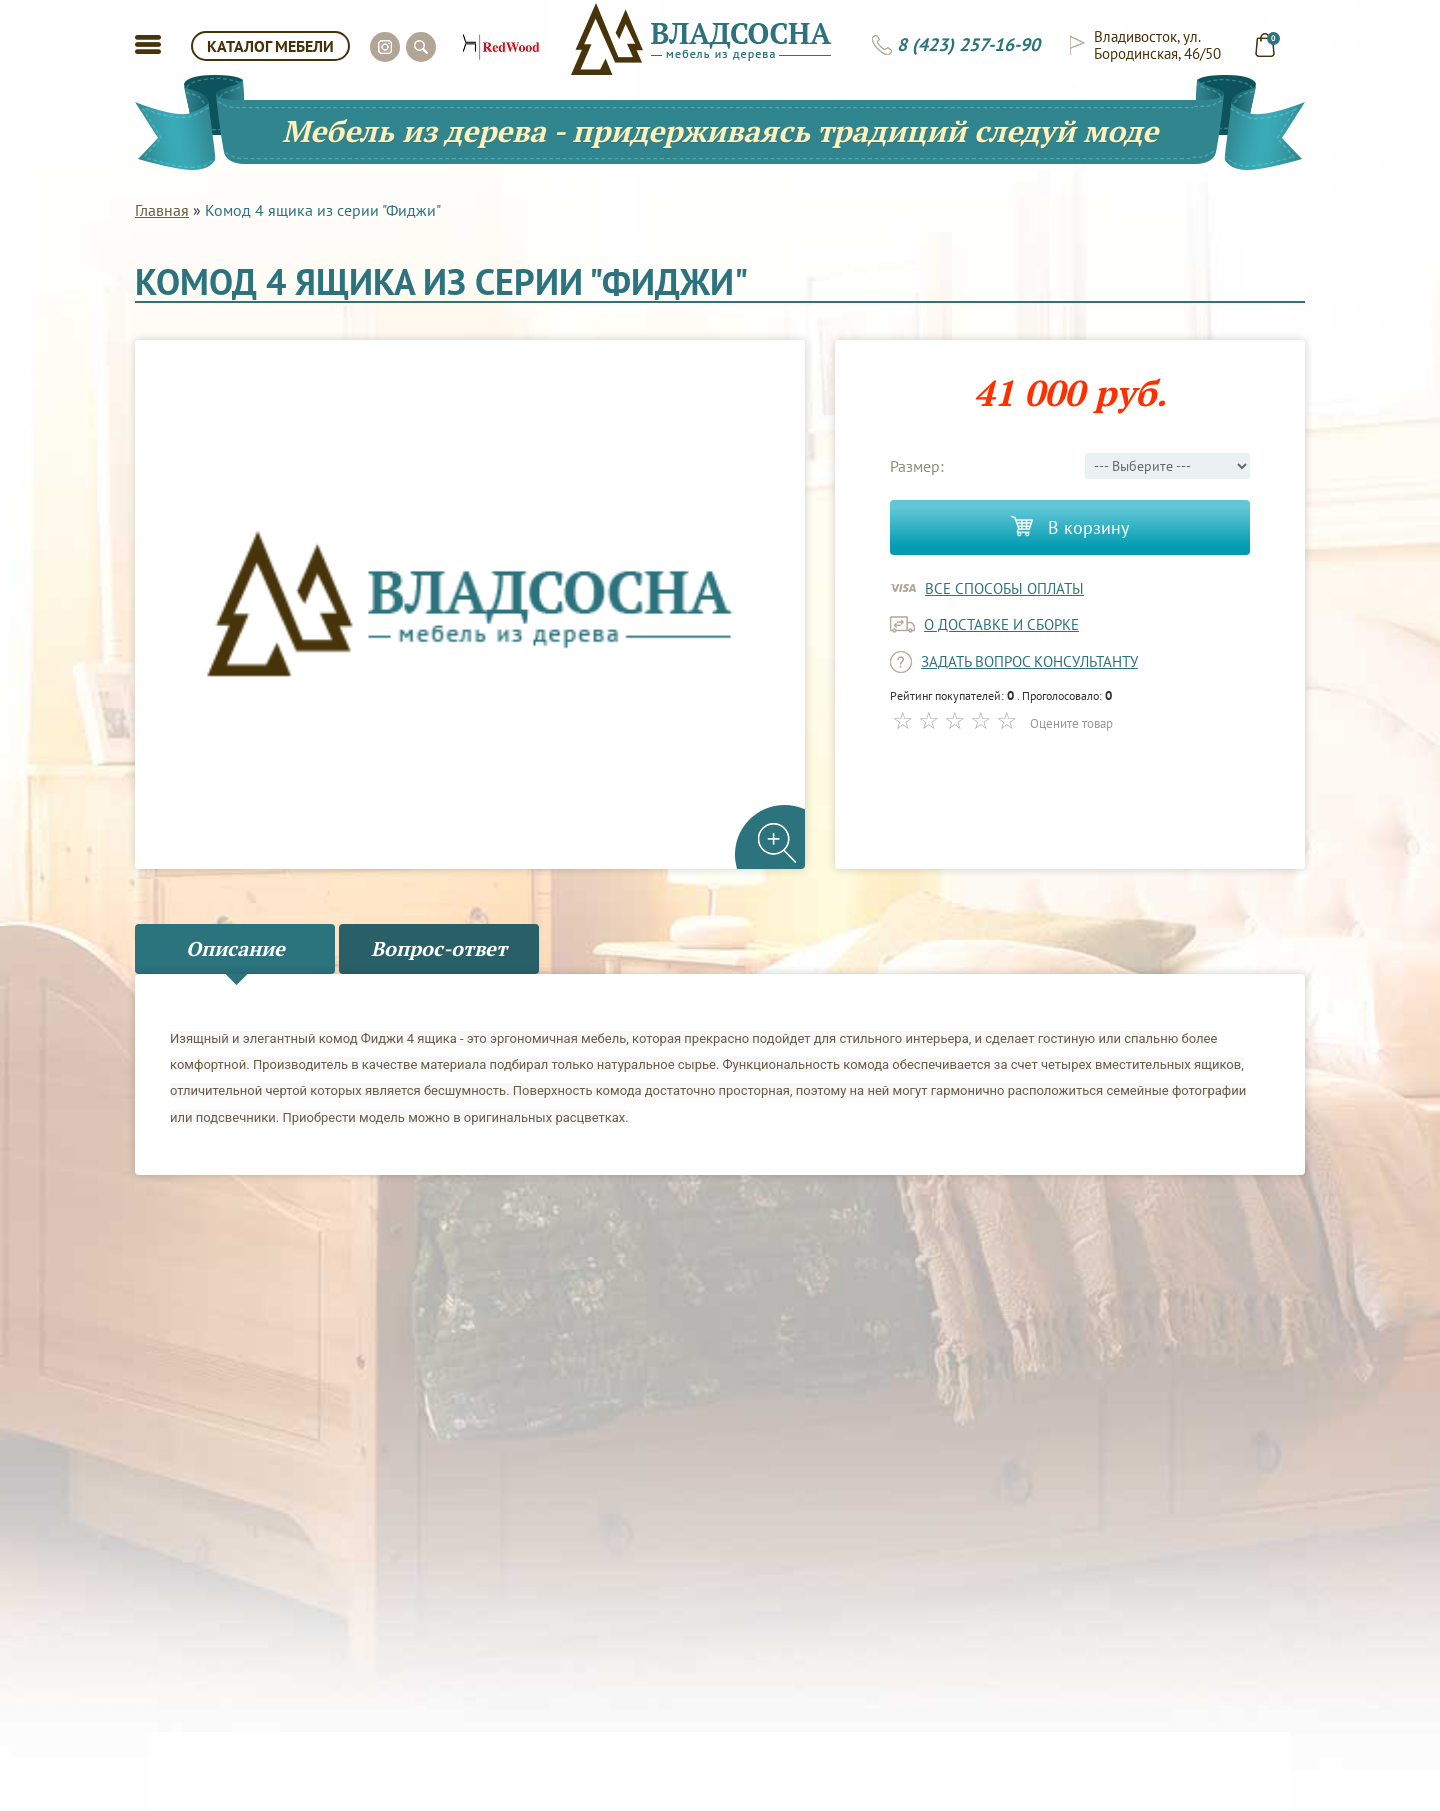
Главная (162, 210)
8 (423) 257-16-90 (968, 45)
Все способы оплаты (1004, 588)
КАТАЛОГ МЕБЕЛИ (270, 46)
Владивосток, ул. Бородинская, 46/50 (1157, 45)
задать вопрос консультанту (1029, 661)
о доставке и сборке (1001, 624)
